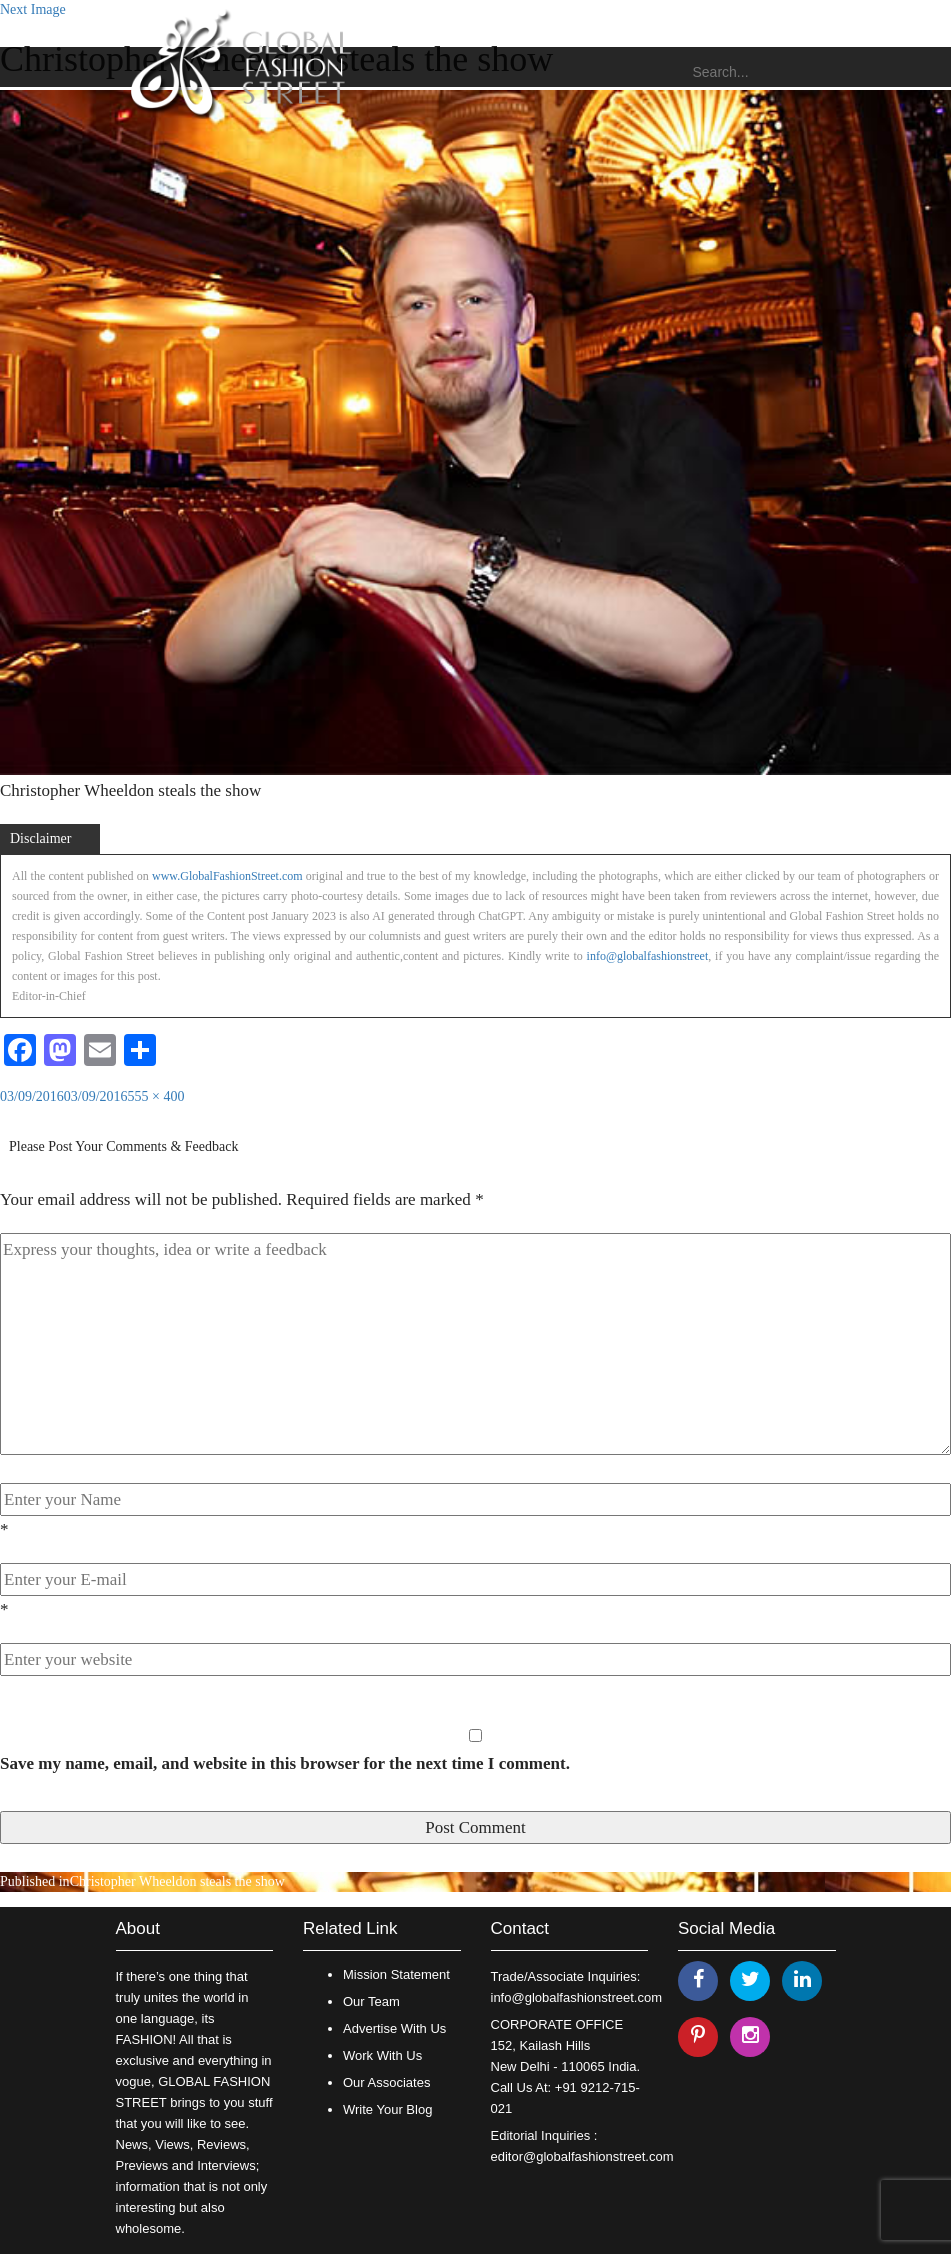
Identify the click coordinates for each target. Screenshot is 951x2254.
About (138, 1928)
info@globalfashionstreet (648, 956)
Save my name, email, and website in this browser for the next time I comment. (285, 1763)
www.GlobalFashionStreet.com (227, 876)
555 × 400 (156, 1096)
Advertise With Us (394, 2028)
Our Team (371, 2001)
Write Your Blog (387, 2109)
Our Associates (386, 2082)
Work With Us (382, 2055)
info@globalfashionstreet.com (576, 1997)
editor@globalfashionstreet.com (582, 2156)
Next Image (33, 9)
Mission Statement (396, 1974)
